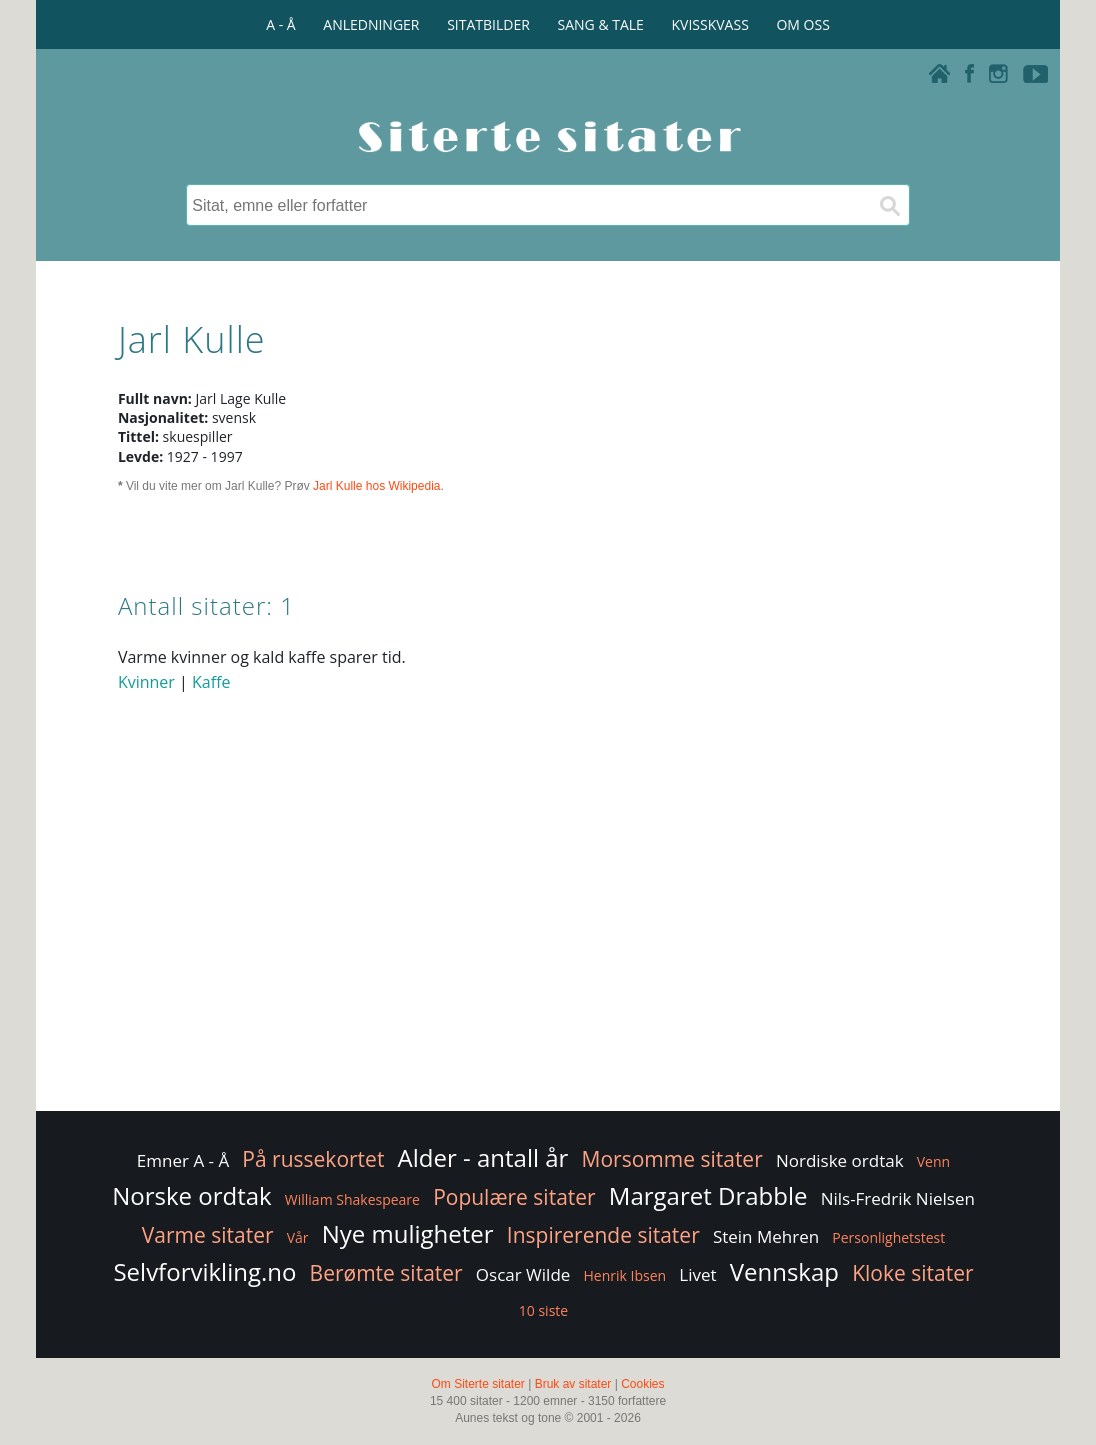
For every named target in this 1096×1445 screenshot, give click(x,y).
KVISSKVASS (710, 24)
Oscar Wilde (523, 1274)
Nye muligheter (408, 1233)
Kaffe (211, 682)
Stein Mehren (766, 1236)
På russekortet (313, 1159)
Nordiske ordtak (840, 1160)
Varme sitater (208, 1235)
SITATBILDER (488, 24)
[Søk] (889, 205)
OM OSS (802, 24)
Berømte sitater (386, 1273)
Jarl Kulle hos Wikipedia (376, 486)
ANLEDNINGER (371, 24)
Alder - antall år (483, 1157)
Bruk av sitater (573, 1384)
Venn (933, 1161)
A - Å (280, 24)
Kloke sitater (912, 1273)
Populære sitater (514, 1197)
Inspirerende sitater (603, 1235)
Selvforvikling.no (204, 1271)
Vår (298, 1237)
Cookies (642, 1384)
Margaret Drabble (708, 1195)
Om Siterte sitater (477, 1384)
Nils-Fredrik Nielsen (898, 1198)
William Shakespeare (352, 1199)
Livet (697, 1274)
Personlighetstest (888, 1237)
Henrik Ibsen (625, 1275)
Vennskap (784, 1271)
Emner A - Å (183, 1160)
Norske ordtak (192, 1195)
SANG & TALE (601, 24)
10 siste (543, 1310)
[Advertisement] (548, 947)
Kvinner (146, 682)
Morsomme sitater (672, 1159)
